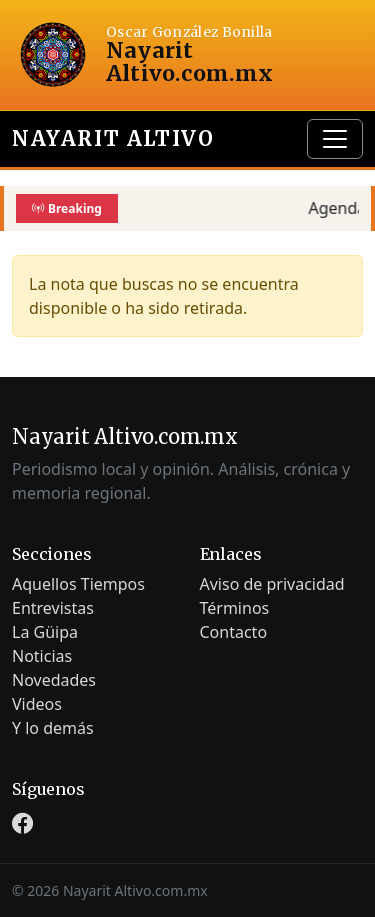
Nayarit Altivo (113, 138)
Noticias (42, 656)
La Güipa (45, 632)
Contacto (234, 632)
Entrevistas (53, 608)
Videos (37, 704)
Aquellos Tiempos (78, 584)
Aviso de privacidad (272, 584)
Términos (235, 608)
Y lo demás (53, 728)
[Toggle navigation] (335, 139)
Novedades (54, 680)
